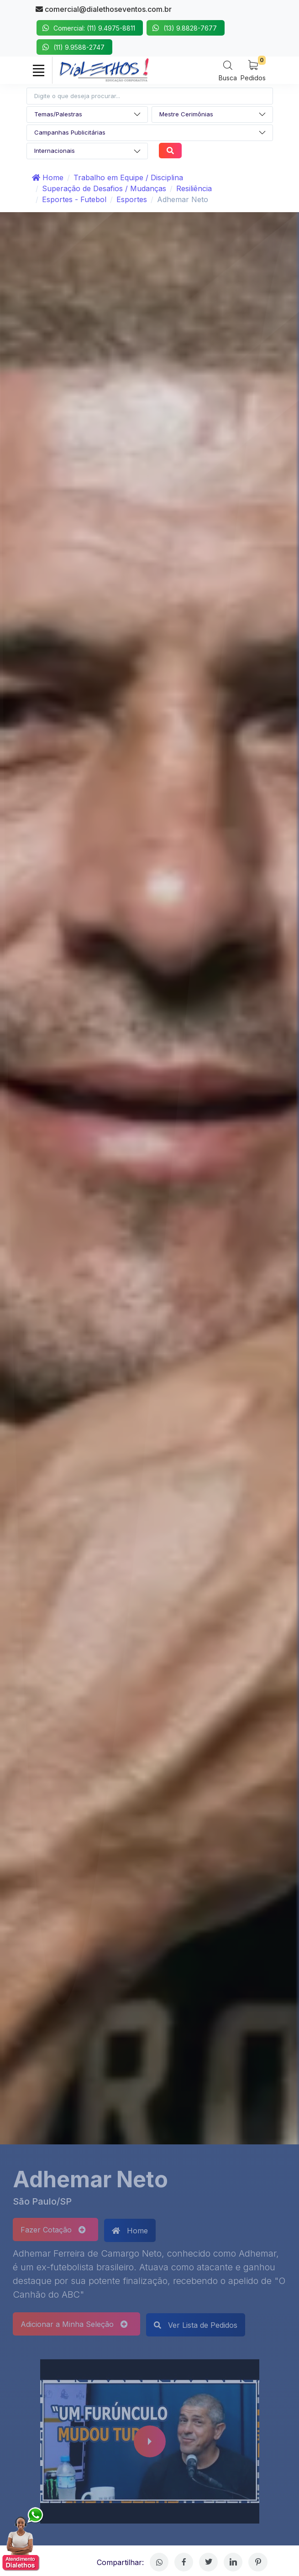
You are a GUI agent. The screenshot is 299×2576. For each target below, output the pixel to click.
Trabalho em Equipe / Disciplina (128, 177)
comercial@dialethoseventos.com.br (104, 9)
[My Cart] (253, 70)
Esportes (131, 199)
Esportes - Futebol (74, 199)
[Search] (228, 70)
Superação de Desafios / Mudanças (104, 188)
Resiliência (194, 188)
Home (47, 177)
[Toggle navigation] (38, 70)
